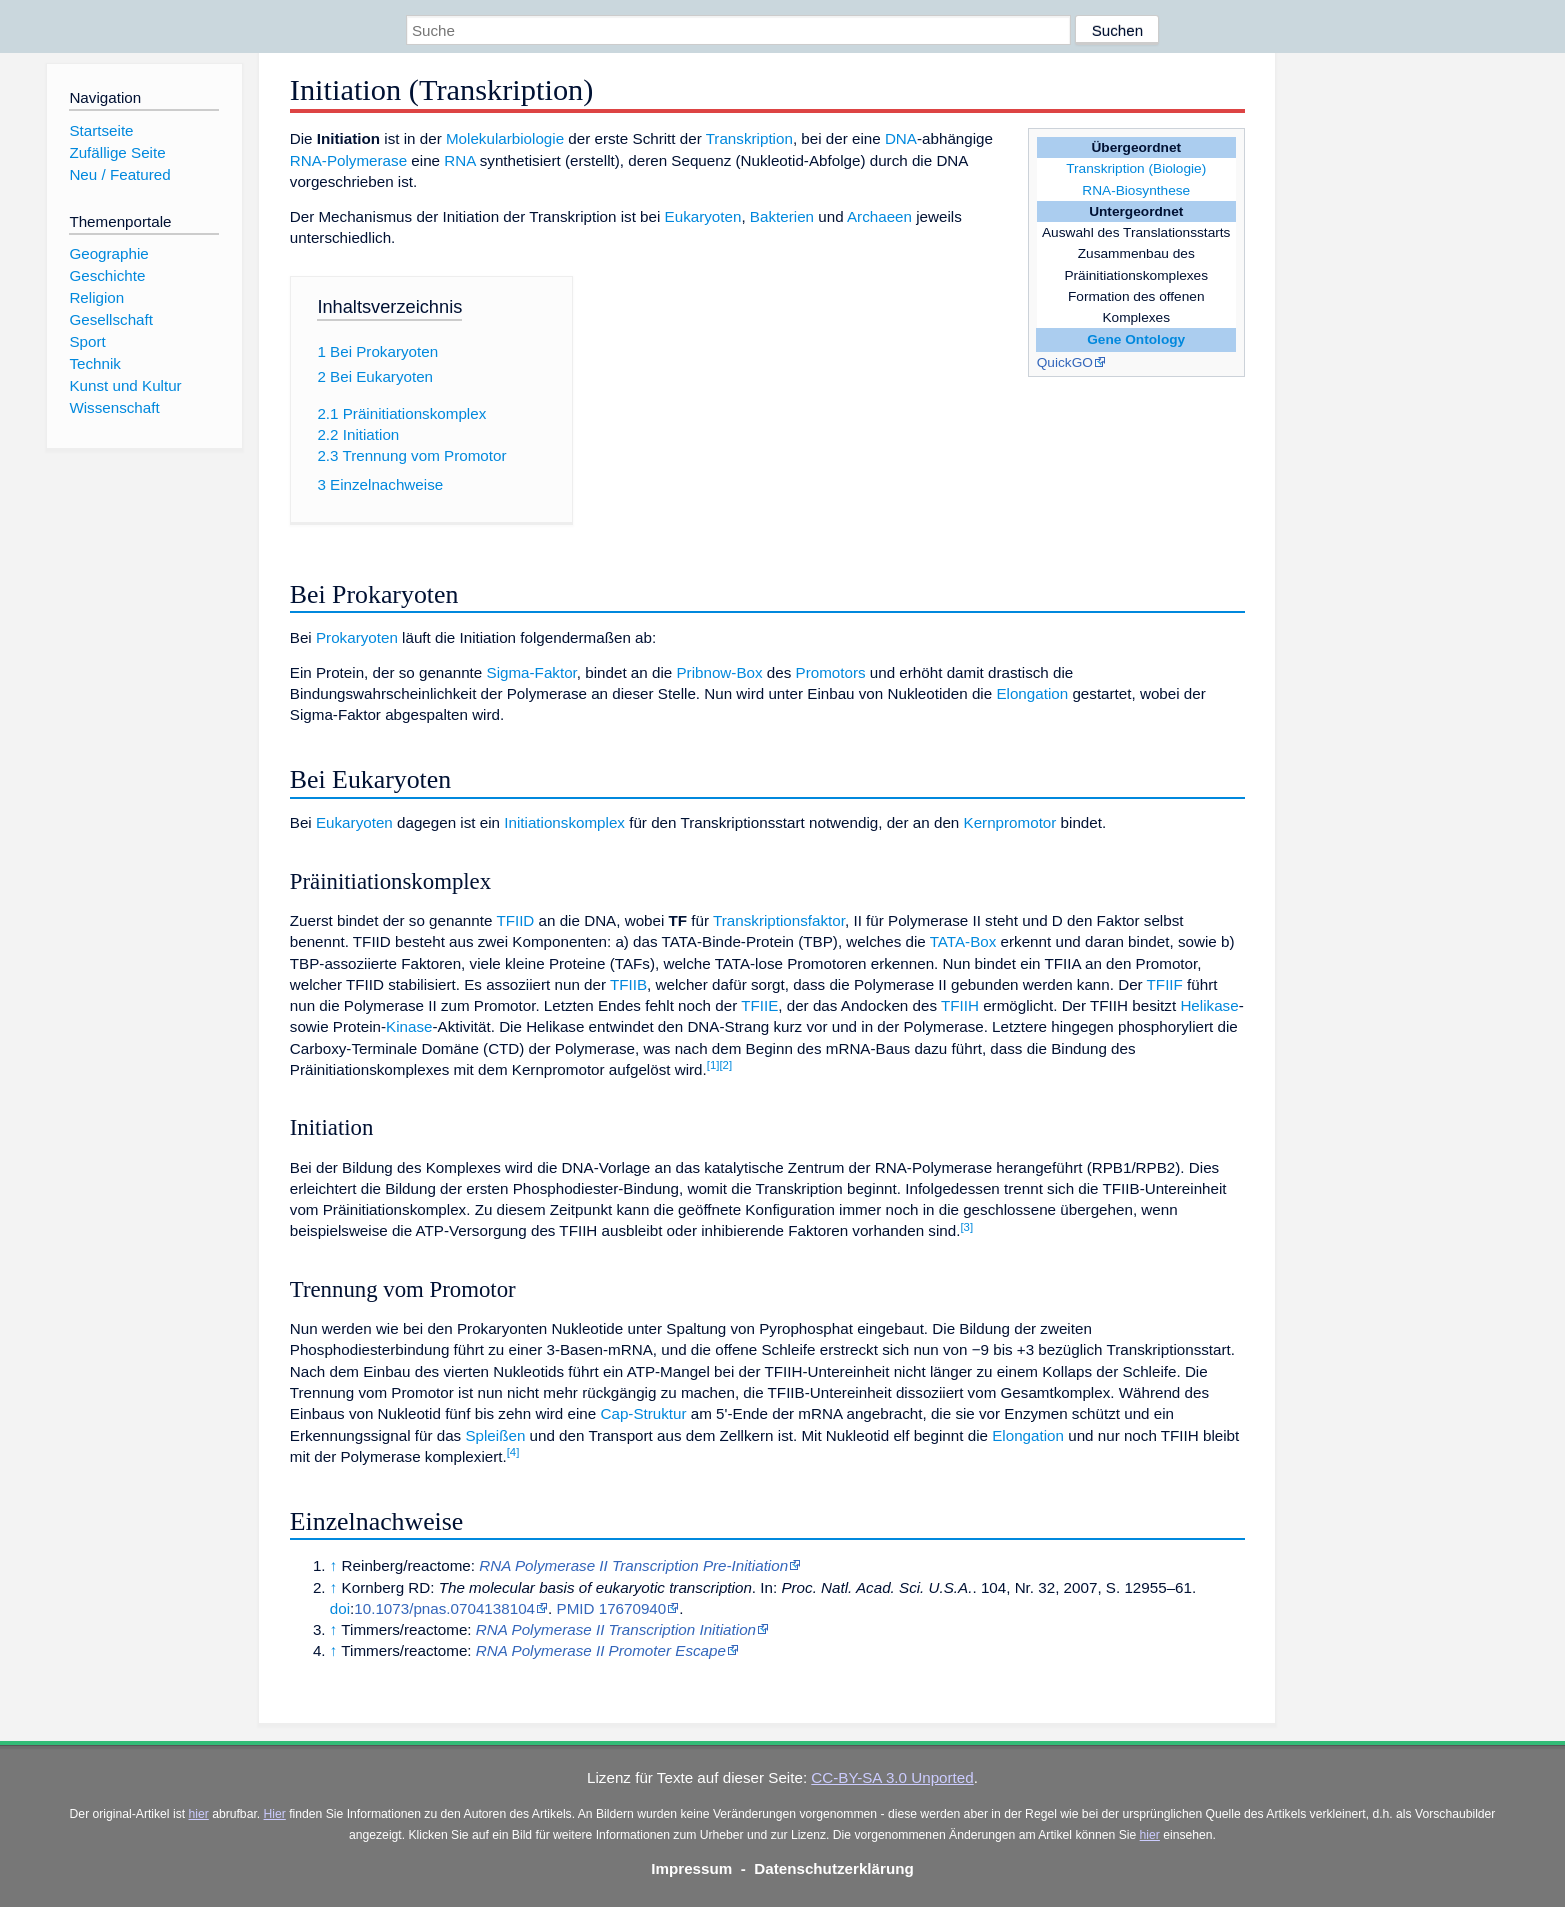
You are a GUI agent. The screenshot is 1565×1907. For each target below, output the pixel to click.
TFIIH (960, 1005)
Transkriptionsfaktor (779, 920)
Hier (275, 1814)
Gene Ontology (1136, 339)
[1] (713, 1065)
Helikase (1209, 1005)
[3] (966, 1227)
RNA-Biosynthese (1136, 190)
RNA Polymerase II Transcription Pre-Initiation (633, 1565)
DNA (901, 138)
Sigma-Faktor (532, 672)
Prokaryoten (357, 637)
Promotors (831, 672)
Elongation (1032, 693)
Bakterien (782, 216)
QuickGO (1065, 362)
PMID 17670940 (612, 1608)
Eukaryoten (703, 216)
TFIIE (759, 1005)
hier (199, 1814)
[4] (513, 1452)
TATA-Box (963, 941)
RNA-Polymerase (348, 160)
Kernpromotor (1010, 822)
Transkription (749, 138)
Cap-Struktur (643, 1413)
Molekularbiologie (505, 138)
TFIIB (628, 984)
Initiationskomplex (564, 822)
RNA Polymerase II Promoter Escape (601, 1650)
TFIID (515, 920)
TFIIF (1165, 984)
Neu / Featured (119, 174)
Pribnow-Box (719, 672)
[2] (725, 1065)
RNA (459, 160)
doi (340, 1608)
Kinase (409, 1026)
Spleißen (495, 1435)
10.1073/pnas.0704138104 (444, 1608)
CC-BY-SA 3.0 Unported (892, 1777)
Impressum (691, 1868)
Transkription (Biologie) (1136, 168)
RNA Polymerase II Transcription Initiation (616, 1629)
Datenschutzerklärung (834, 1868)
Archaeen (879, 216)
